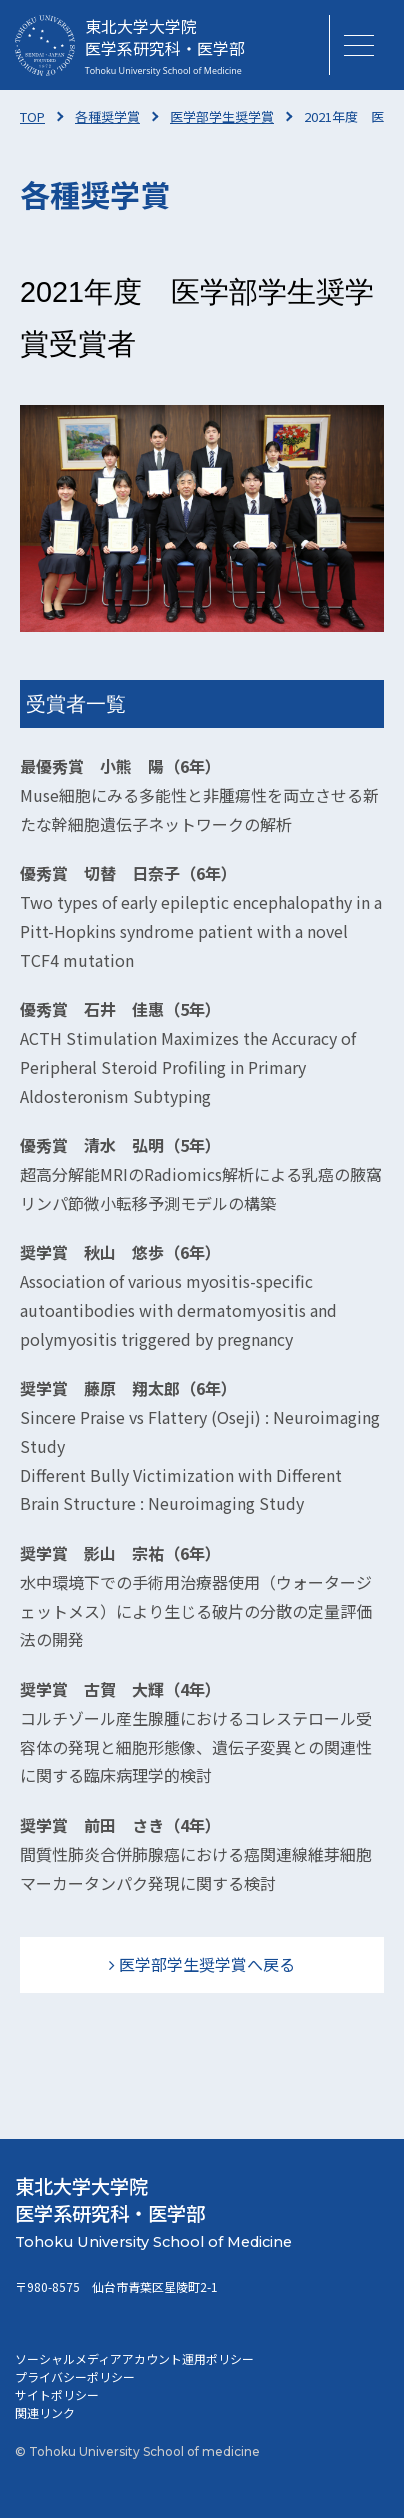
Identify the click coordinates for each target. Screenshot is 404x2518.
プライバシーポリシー (75, 2376)
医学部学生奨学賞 (222, 116)
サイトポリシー (57, 2394)
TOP (32, 116)
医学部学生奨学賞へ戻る (207, 1964)
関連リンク (45, 2412)
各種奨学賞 (107, 116)
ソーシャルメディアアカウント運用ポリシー (134, 2358)
